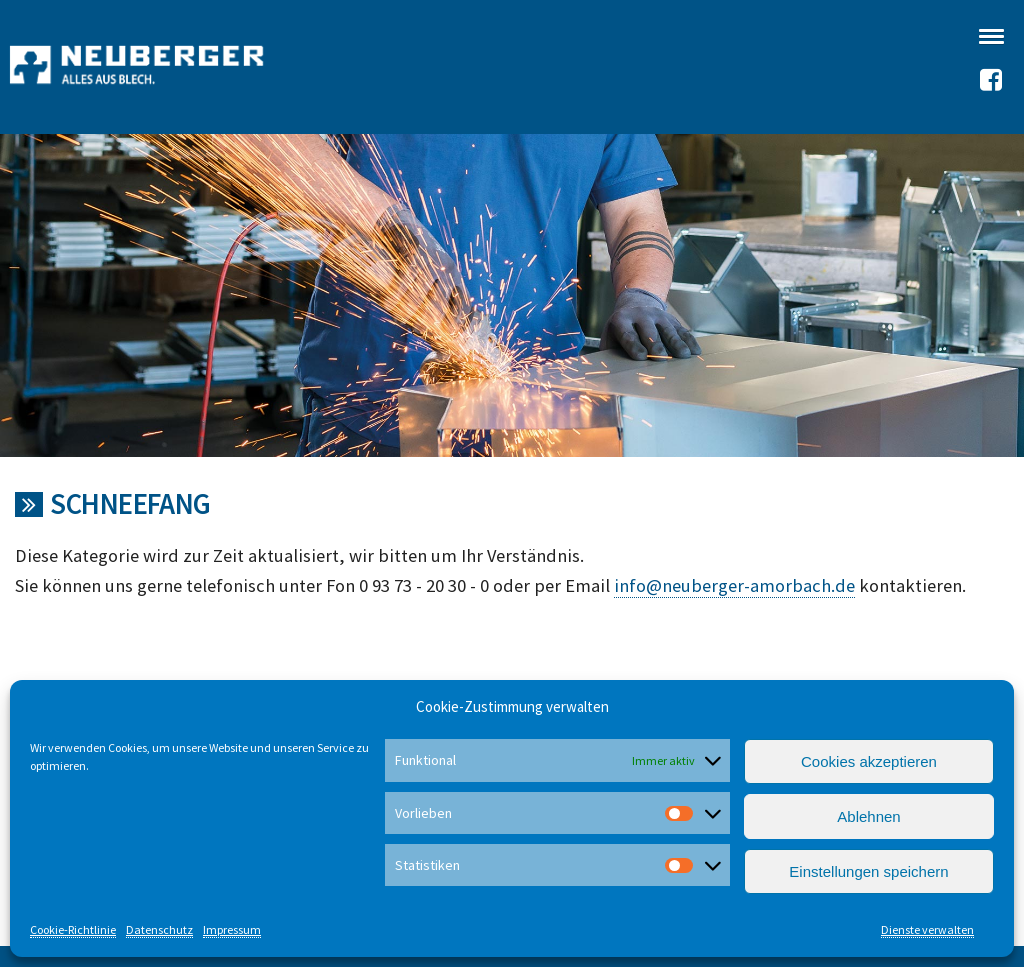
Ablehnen (868, 816)
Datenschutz (159, 929)
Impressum (232, 929)
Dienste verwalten (927, 929)
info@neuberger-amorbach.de (734, 585)
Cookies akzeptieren (869, 761)
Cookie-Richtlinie (73, 929)
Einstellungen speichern (868, 871)
